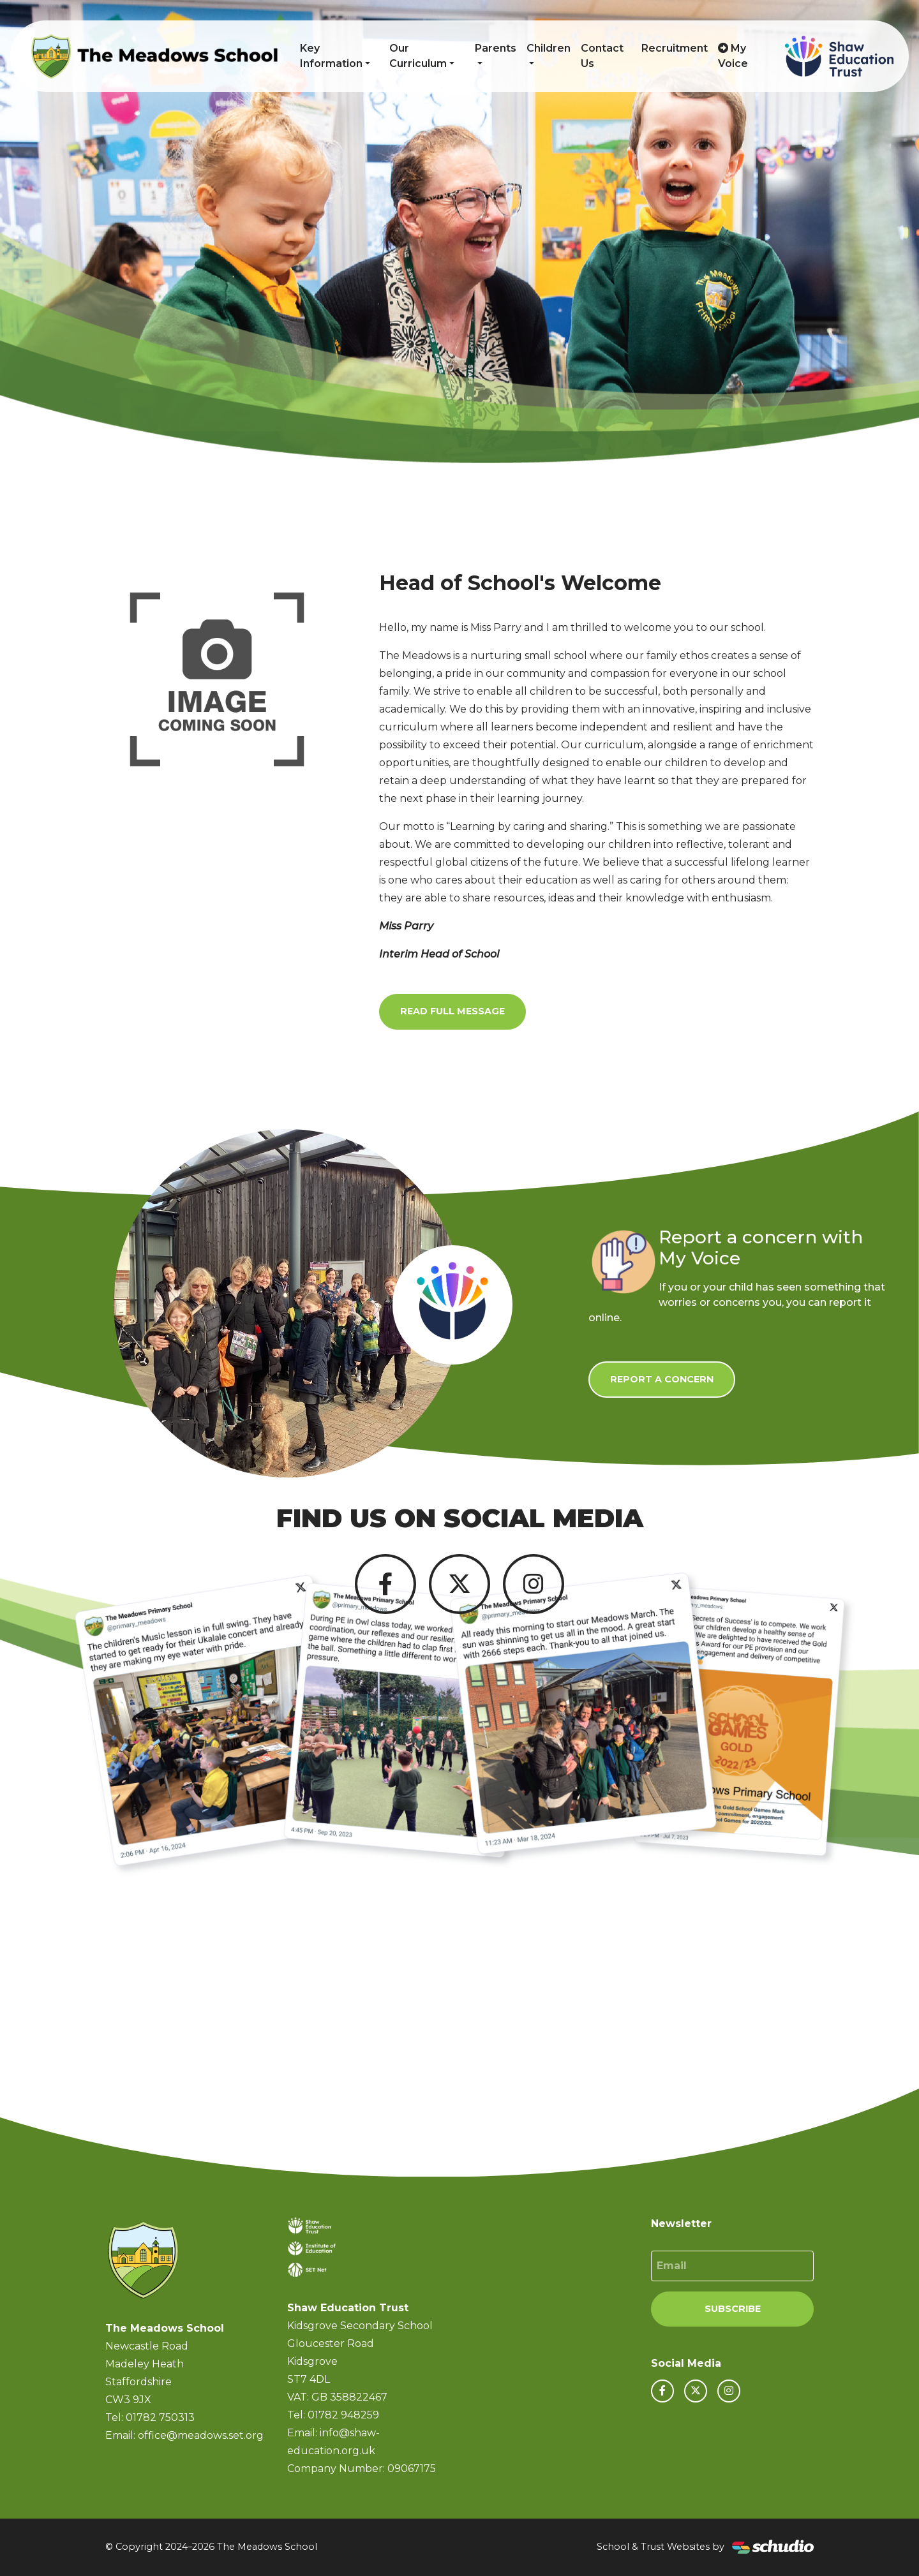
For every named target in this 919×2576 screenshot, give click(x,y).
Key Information (331, 56)
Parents (495, 48)
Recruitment (674, 48)
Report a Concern (662, 1379)
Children (549, 48)
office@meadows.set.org (201, 2435)
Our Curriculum (418, 56)
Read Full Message (452, 1011)
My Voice (733, 56)
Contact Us (602, 56)
